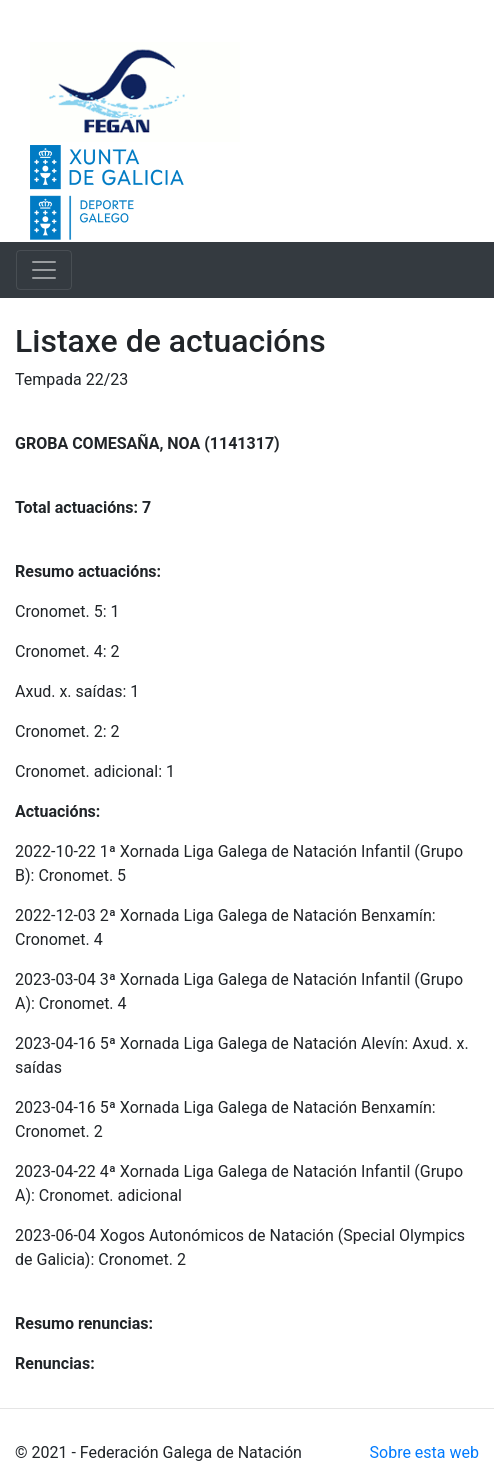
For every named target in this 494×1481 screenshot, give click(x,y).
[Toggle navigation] (44, 270)
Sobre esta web (424, 1452)
